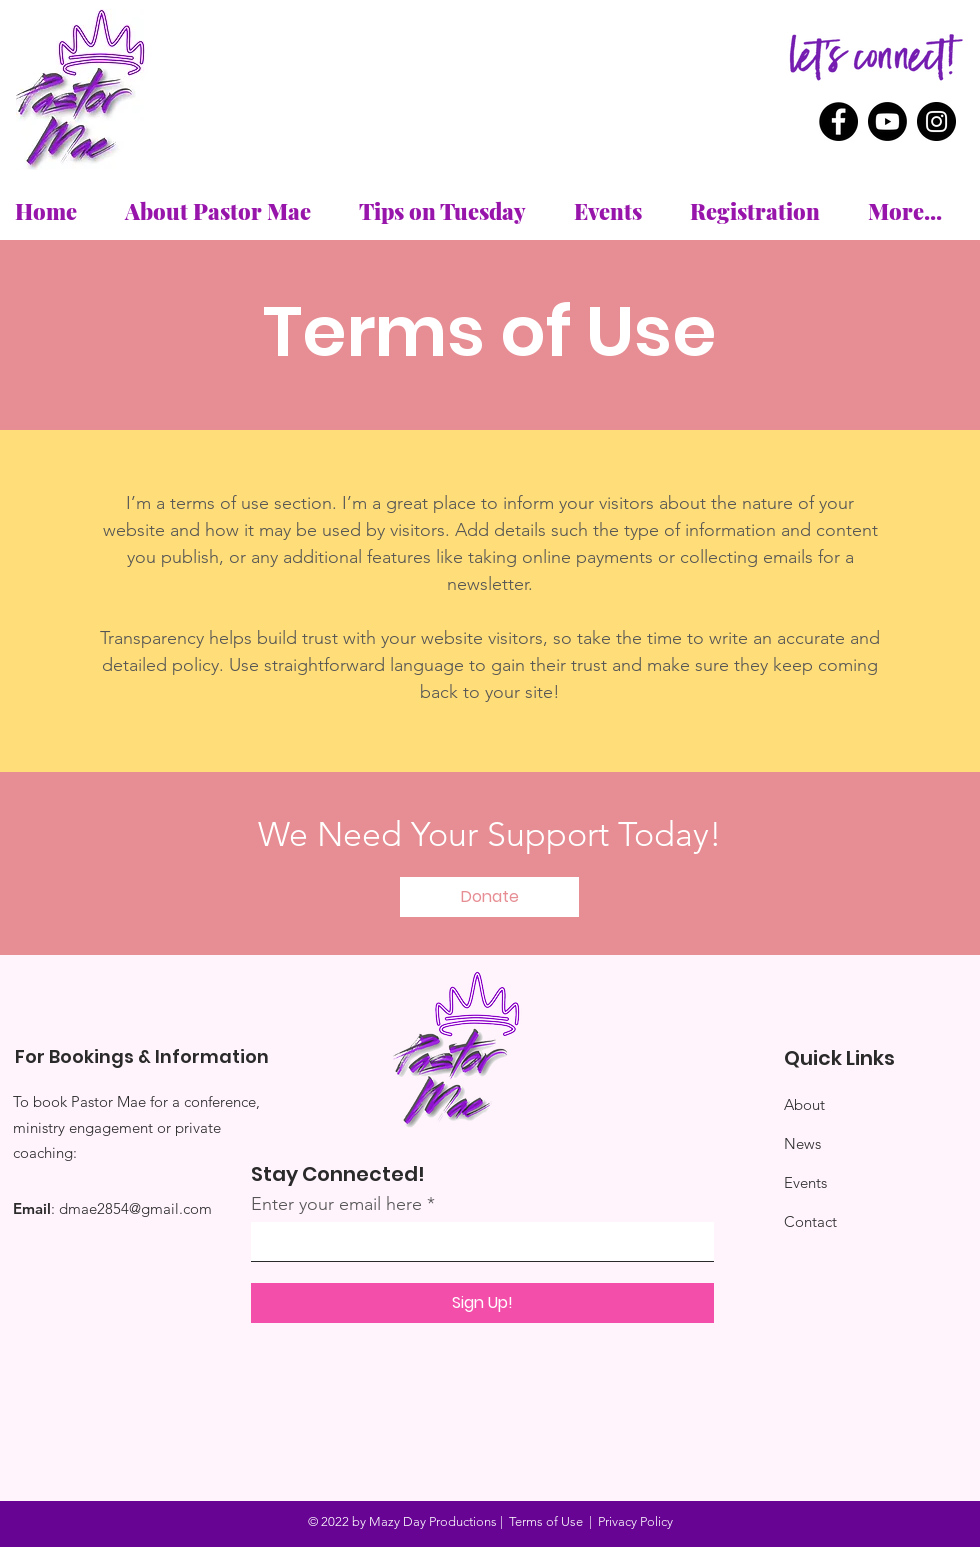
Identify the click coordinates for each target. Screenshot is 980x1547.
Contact (810, 1221)
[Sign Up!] (482, 1303)
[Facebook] (838, 121)
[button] (489, 897)
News (802, 1143)
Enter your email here (336, 1204)
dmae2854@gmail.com (135, 1208)
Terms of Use (546, 1521)
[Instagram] (936, 121)
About (804, 1104)
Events (805, 1182)
